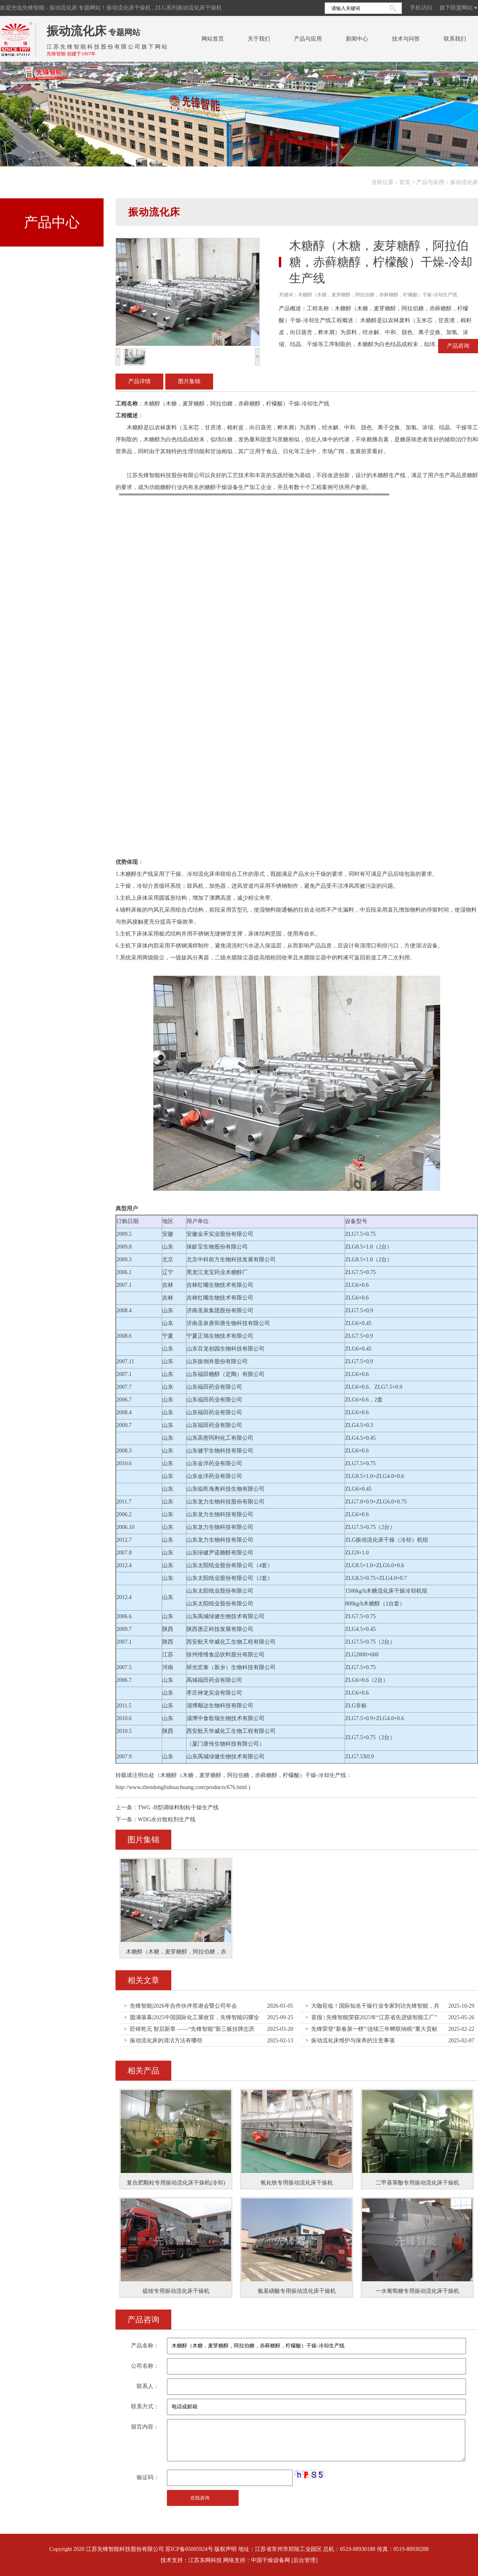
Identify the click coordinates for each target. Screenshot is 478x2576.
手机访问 (421, 8)
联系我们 (455, 39)
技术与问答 (406, 39)
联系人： (148, 2386)
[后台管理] (304, 2560)
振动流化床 (76, 30)
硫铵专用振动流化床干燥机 (176, 2291)
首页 (404, 182)
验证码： (148, 2477)
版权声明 (225, 2549)
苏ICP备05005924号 (189, 2549)
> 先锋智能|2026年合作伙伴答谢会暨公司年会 (180, 2006)
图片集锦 (189, 381)
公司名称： (145, 2366)
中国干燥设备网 (270, 2560)
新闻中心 (357, 39)
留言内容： (145, 2427)
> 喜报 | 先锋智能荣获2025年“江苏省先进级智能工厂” (371, 2017)
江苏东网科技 (205, 2560)
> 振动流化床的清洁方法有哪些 (163, 2041)
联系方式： (145, 2407)
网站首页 (213, 39)
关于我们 (259, 39)
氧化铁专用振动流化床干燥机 (297, 2183)
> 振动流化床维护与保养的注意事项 (350, 2041)
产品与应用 (308, 39)
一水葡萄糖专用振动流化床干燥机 (417, 2291)
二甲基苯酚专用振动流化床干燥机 (417, 2183)
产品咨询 (458, 346)
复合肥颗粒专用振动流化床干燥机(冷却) (176, 2183)
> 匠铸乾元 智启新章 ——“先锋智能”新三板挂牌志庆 (189, 2029)
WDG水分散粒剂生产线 (167, 1819)
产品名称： (145, 2346)
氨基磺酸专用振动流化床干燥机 (297, 2291)
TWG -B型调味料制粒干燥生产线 (178, 1808)
